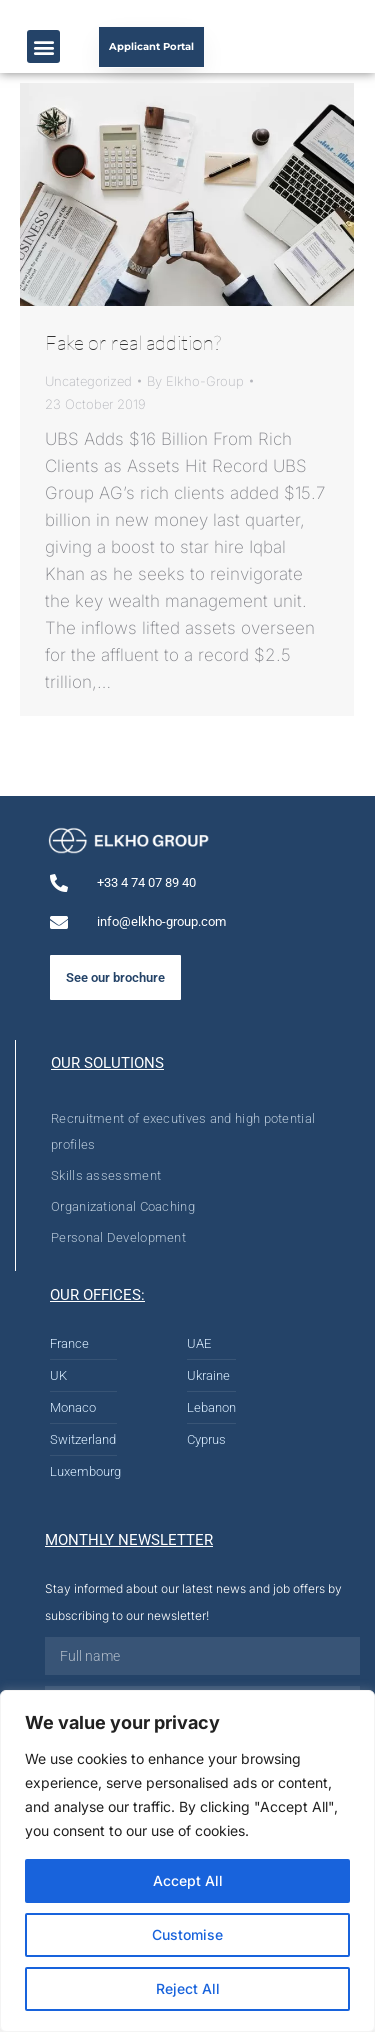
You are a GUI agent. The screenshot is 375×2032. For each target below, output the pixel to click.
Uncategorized (88, 381)
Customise (187, 1934)
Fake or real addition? (133, 342)
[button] (43, 46)
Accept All (188, 1880)
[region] (187, 1861)
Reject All (188, 1988)
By (195, 381)
